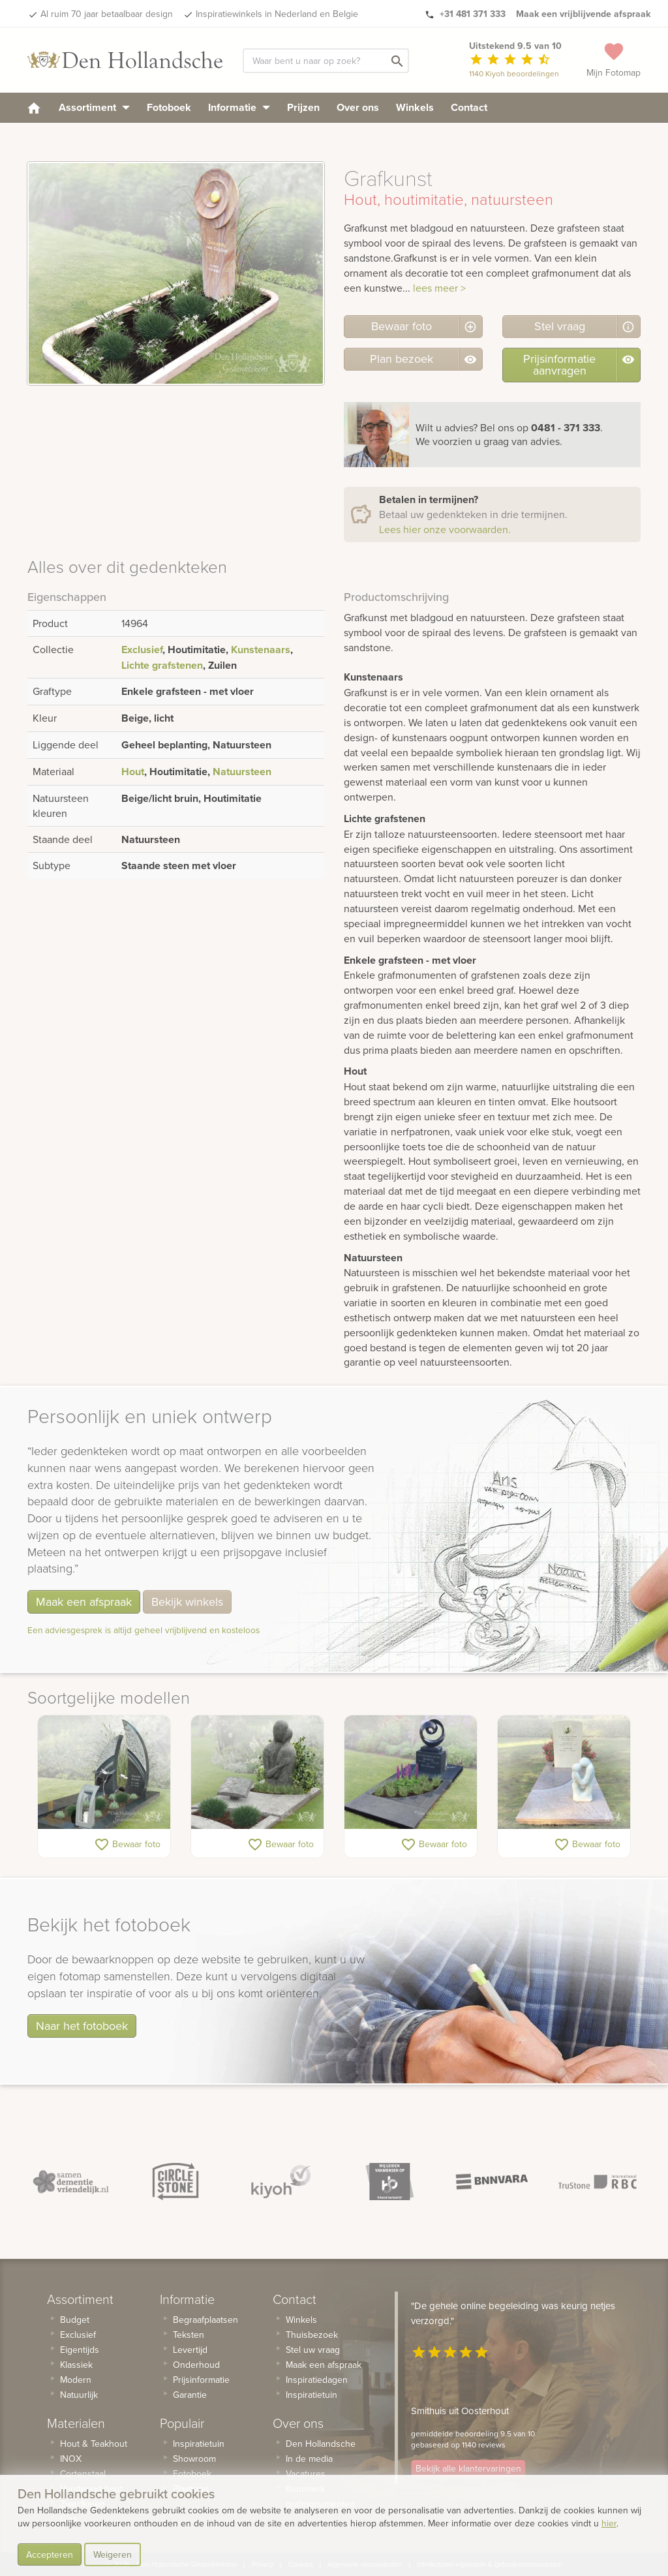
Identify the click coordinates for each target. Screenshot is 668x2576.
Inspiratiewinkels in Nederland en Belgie (277, 13)
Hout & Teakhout (93, 2443)
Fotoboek (169, 107)
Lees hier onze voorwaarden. (445, 529)
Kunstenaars (260, 649)
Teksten (188, 2334)
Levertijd (190, 2349)
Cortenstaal (83, 2473)
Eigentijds (79, 2349)
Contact (469, 107)
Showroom (194, 2458)
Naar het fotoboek (82, 2025)
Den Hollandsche (321, 2443)
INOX (71, 2458)
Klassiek (76, 2364)
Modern (75, 2379)
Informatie (239, 107)
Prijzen (303, 107)
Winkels (415, 107)
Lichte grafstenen (162, 665)
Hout (132, 771)
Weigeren (112, 2554)
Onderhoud (196, 2364)
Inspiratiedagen (317, 2379)
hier (608, 2523)
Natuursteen (242, 771)
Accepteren (49, 2554)
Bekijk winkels (187, 1601)
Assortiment (94, 107)
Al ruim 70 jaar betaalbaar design (106, 13)
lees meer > (439, 288)
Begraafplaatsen (205, 2319)
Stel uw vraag (313, 2349)
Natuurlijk (79, 2394)
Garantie (190, 2394)
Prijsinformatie (201, 2379)
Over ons (358, 107)
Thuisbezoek (312, 2334)
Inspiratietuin (198, 2443)
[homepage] (34, 107)
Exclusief (141, 649)
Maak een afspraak (84, 1601)
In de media (309, 2458)
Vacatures (306, 2473)
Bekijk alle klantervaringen (468, 2468)
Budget (74, 2319)
